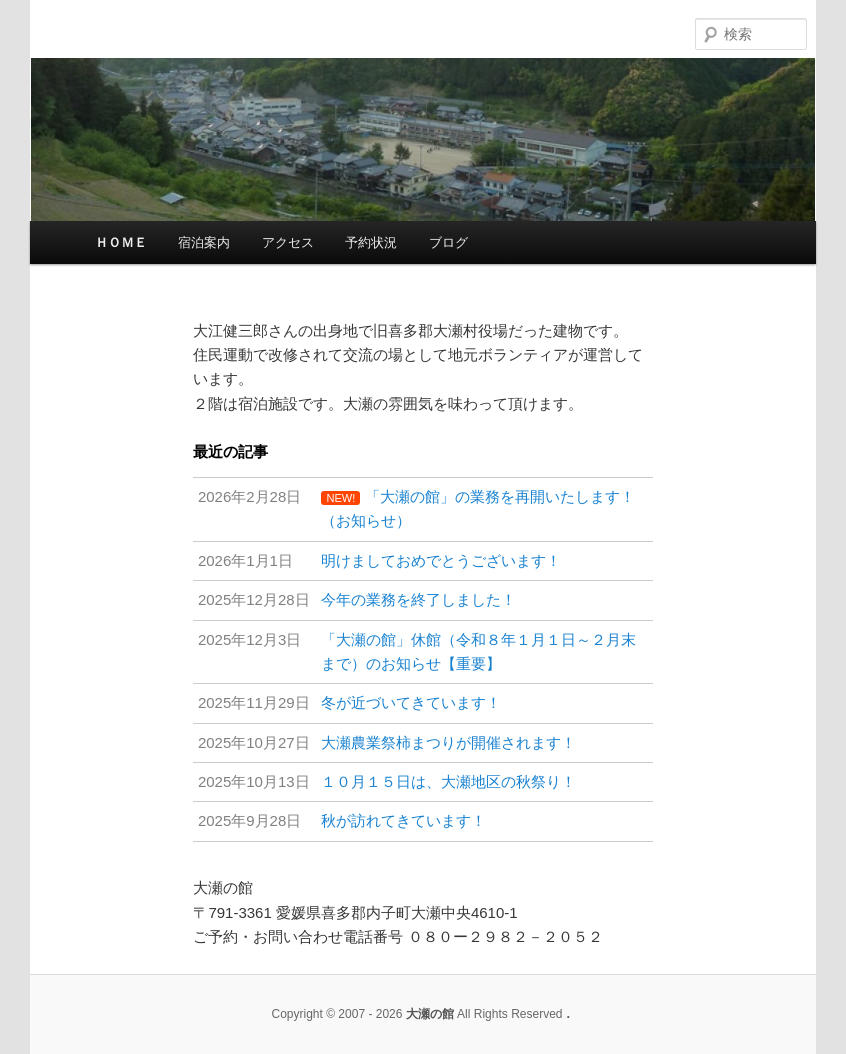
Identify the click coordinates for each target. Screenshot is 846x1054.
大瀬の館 (353, 31)
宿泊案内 (204, 242)
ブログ (448, 242)
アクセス (288, 242)
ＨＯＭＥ (121, 242)
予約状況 (371, 242)
